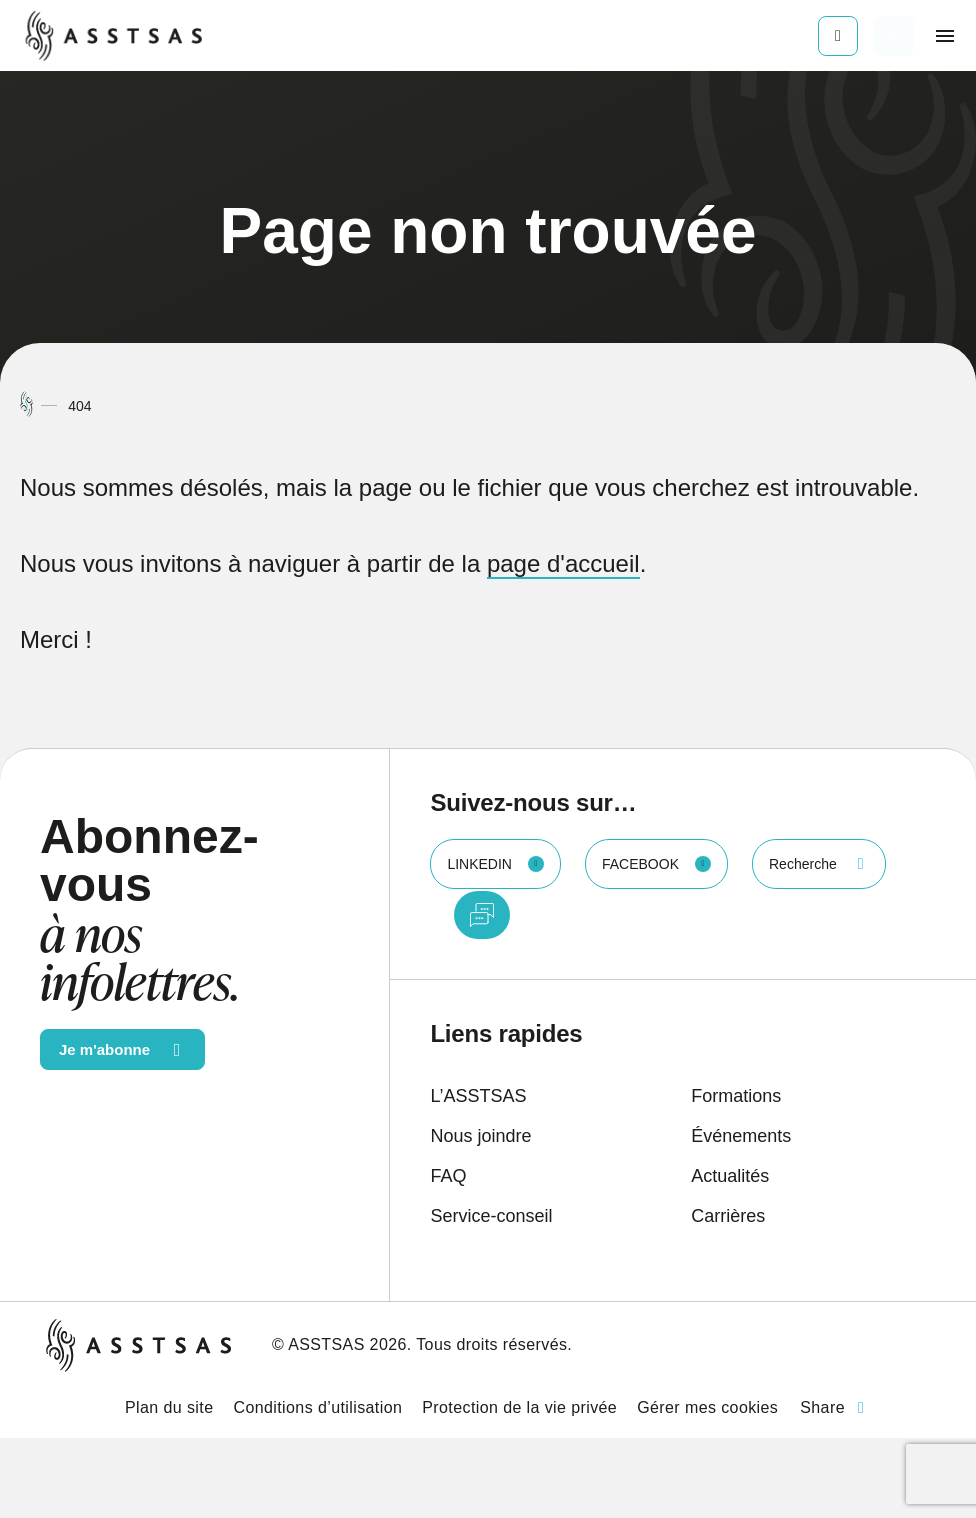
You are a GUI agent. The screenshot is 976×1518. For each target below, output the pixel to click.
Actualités (730, 1176)
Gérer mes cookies (707, 1407)
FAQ (448, 1176)
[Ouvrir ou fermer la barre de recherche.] (894, 36)
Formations (736, 1096)
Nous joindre (480, 1136)
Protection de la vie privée (519, 1407)
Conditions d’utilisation (317, 1407)
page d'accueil (563, 563)
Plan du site (169, 1407)
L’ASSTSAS (478, 1096)
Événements (741, 1136)
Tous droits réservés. (494, 1344)
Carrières (728, 1216)
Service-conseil (491, 1216)
